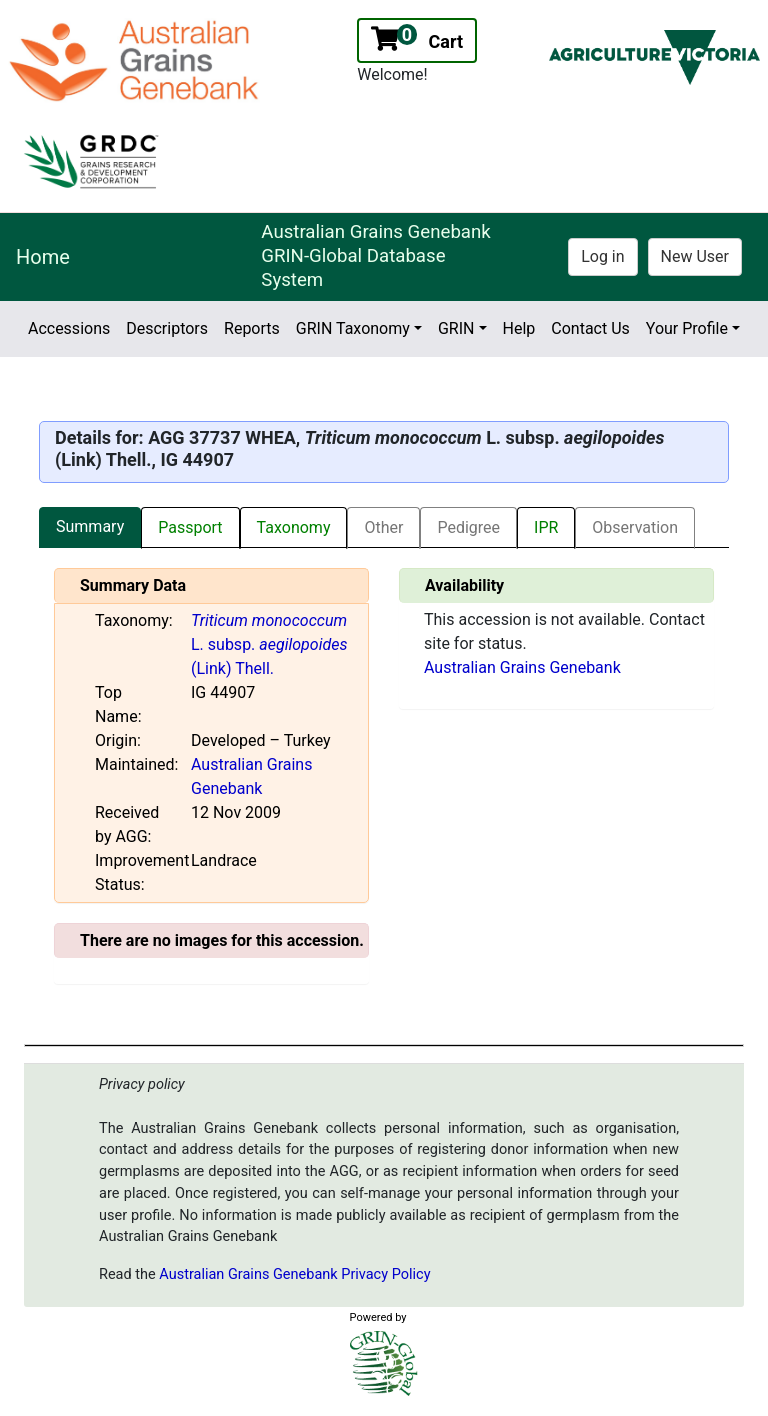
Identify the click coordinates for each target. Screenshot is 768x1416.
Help (519, 328)
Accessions (69, 328)
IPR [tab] (546, 527)
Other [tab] (383, 527)
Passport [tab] (190, 527)
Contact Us (590, 328)
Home (43, 257)
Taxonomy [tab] (294, 527)
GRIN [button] (456, 328)
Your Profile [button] (687, 328)
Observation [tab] (635, 527)
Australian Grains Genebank (522, 667)
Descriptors (167, 328)
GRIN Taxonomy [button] (353, 328)
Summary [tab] (90, 526)
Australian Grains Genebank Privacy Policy (294, 1274)
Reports (252, 328)
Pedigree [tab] (468, 527)
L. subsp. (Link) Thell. (269, 644)
